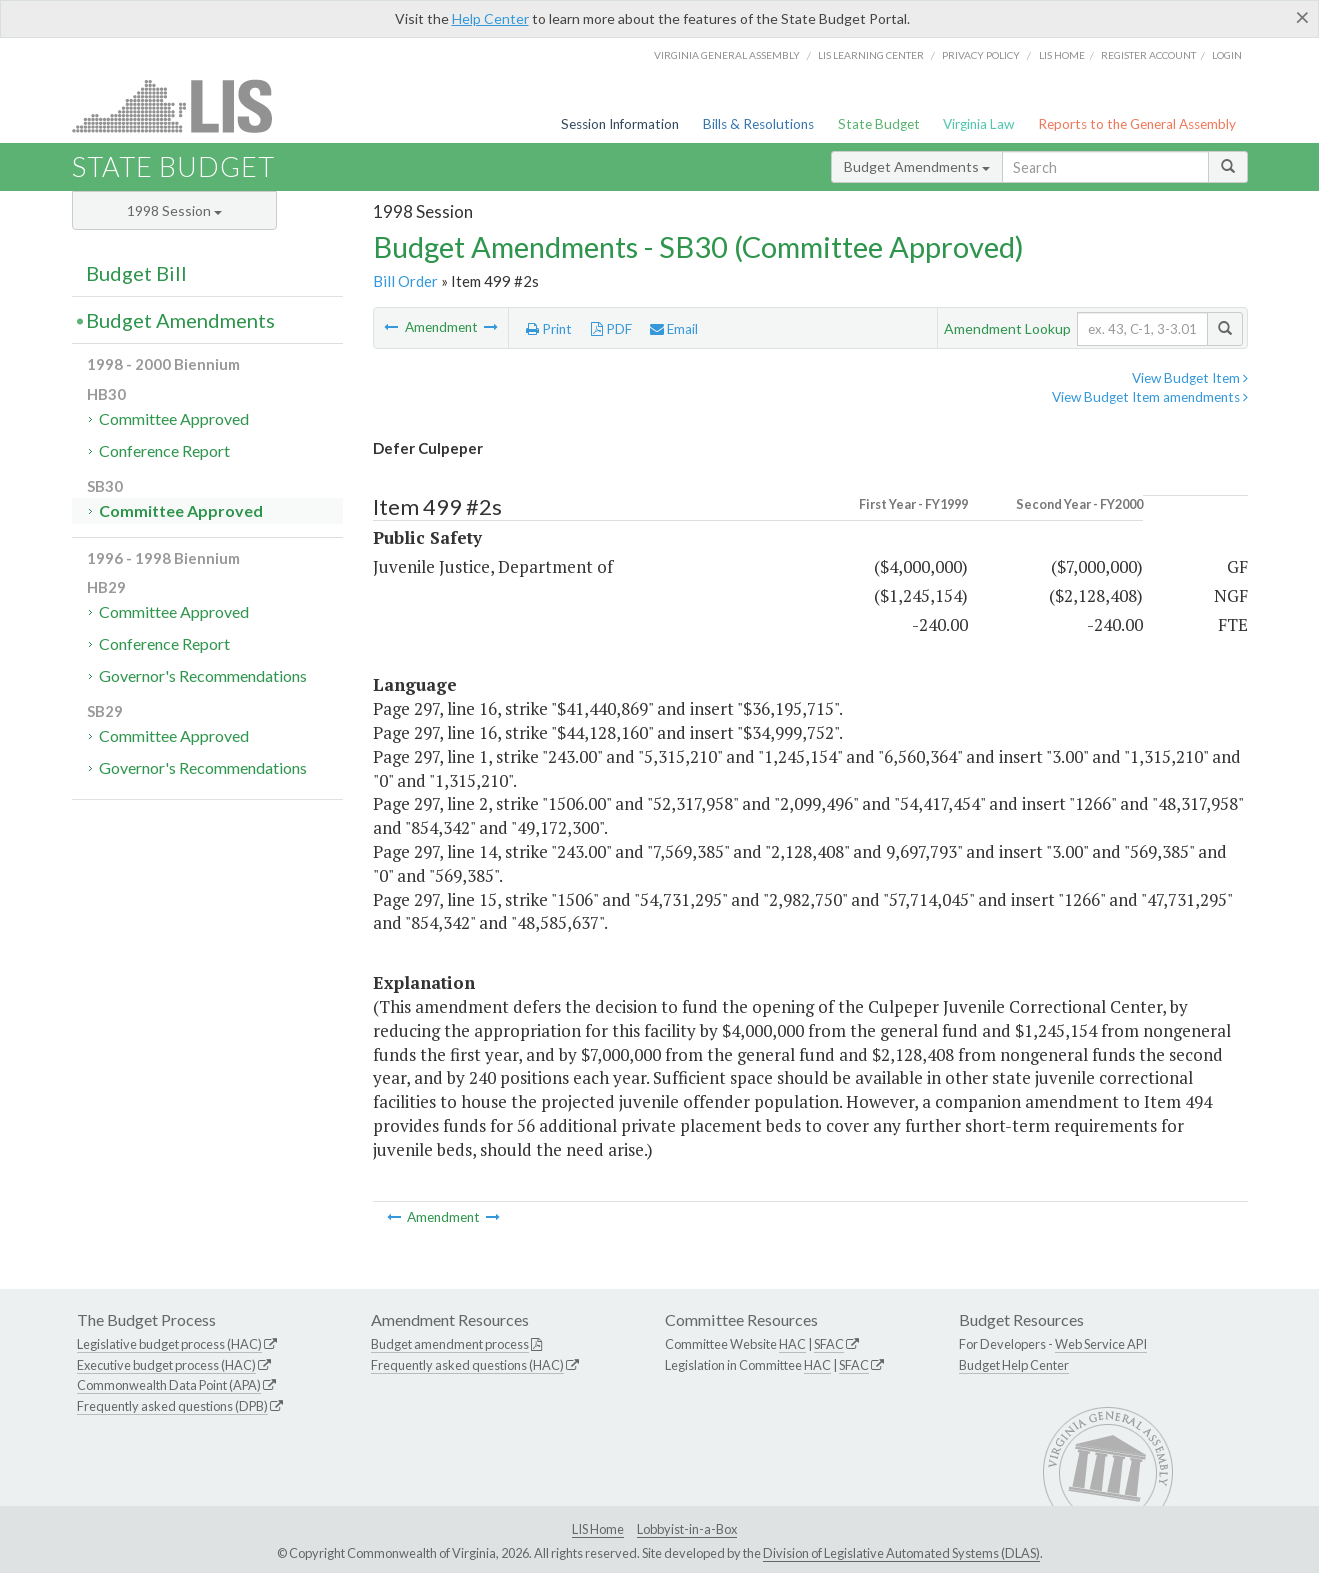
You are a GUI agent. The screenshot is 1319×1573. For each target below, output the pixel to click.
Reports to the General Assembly (1137, 124)
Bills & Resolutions (758, 124)
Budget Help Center (1014, 1365)
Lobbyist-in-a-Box (687, 1529)
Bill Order (405, 281)
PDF (611, 329)
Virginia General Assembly (727, 55)
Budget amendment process (450, 1344)
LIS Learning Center (871, 55)
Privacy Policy (981, 55)
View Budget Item (1190, 378)
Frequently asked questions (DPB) (172, 1406)
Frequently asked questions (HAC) (467, 1365)
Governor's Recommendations (203, 675)
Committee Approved (174, 418)
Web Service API (1101, 1344)
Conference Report (164, 450)
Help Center (490, 18)
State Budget (879, 124)
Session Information (620, 124)
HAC (792, 1344)
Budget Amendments (917, 166)
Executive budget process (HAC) (166, 1365)
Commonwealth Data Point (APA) (169, 1385)
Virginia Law (978, 124)
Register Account (1148, 55)
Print (549, 329)
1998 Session (174, 210)
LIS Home (598, 1529)
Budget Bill (136, 273)
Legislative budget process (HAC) (169, 1344)
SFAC (829, 1344)
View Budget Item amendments (1150, 397)
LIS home (1062, 55)
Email (674, 329)
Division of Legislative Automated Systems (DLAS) (901, 1553)
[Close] (1302, 17)
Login (1227, 55)
